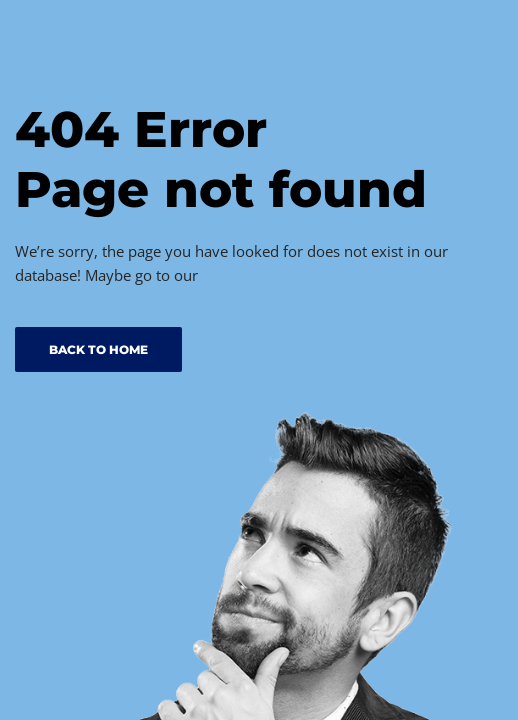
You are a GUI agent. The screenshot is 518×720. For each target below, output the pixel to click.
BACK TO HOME (98, 349)
